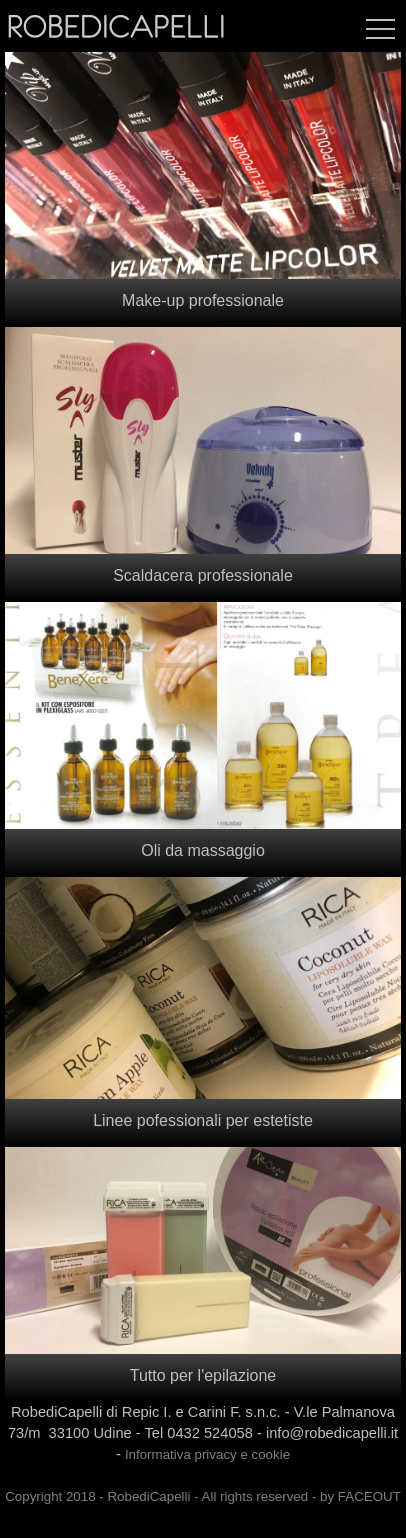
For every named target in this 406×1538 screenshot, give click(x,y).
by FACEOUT (360, 1496)
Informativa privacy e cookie (207, 1454)
